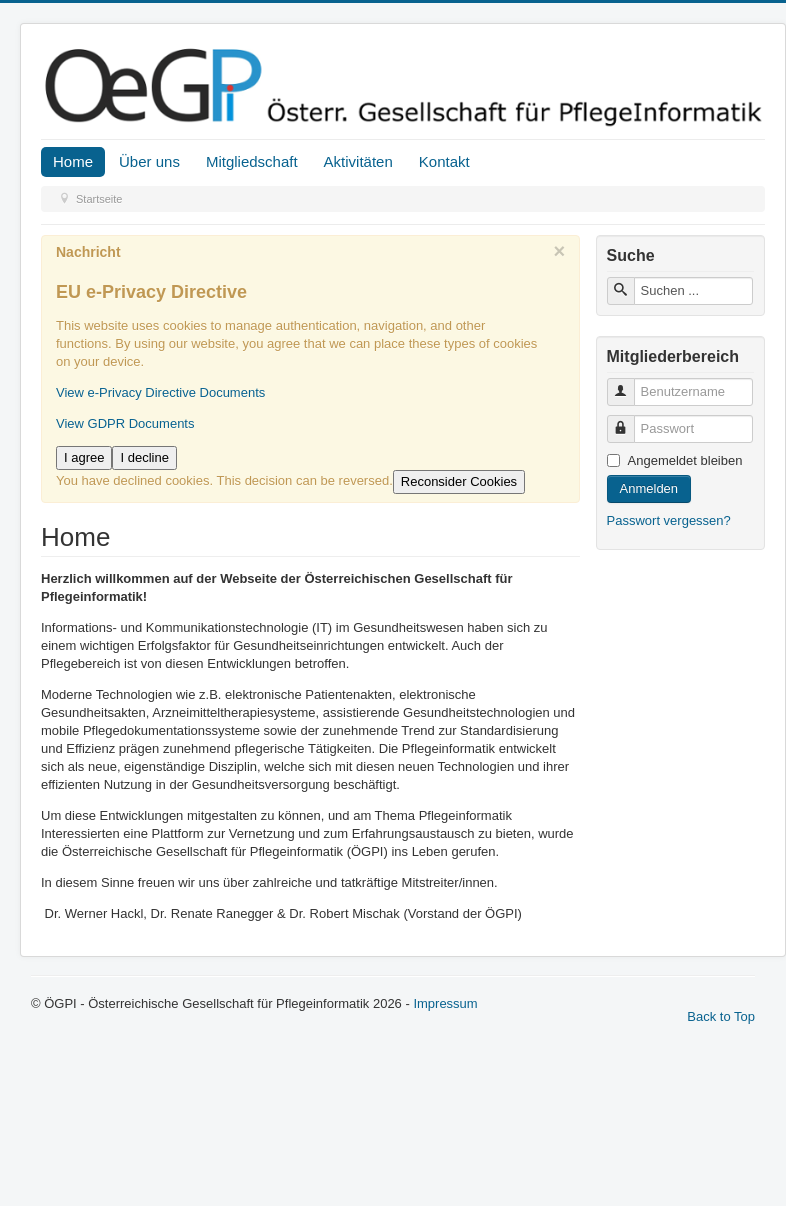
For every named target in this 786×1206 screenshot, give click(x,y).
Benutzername (628, 383)
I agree (84, 457)
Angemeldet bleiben (685, 460)
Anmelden (649, 488)
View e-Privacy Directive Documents (160, 392)
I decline (144, 457)
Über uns (149, 161)
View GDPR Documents (125, 423)
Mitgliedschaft (252, 161)
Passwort (628, 420)
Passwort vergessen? (669, 520)
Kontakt (444, 161)
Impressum (445, 1003)
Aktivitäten (358, 161)
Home (73, 161)
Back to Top (721, 1016)
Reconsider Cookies (459, 481)
